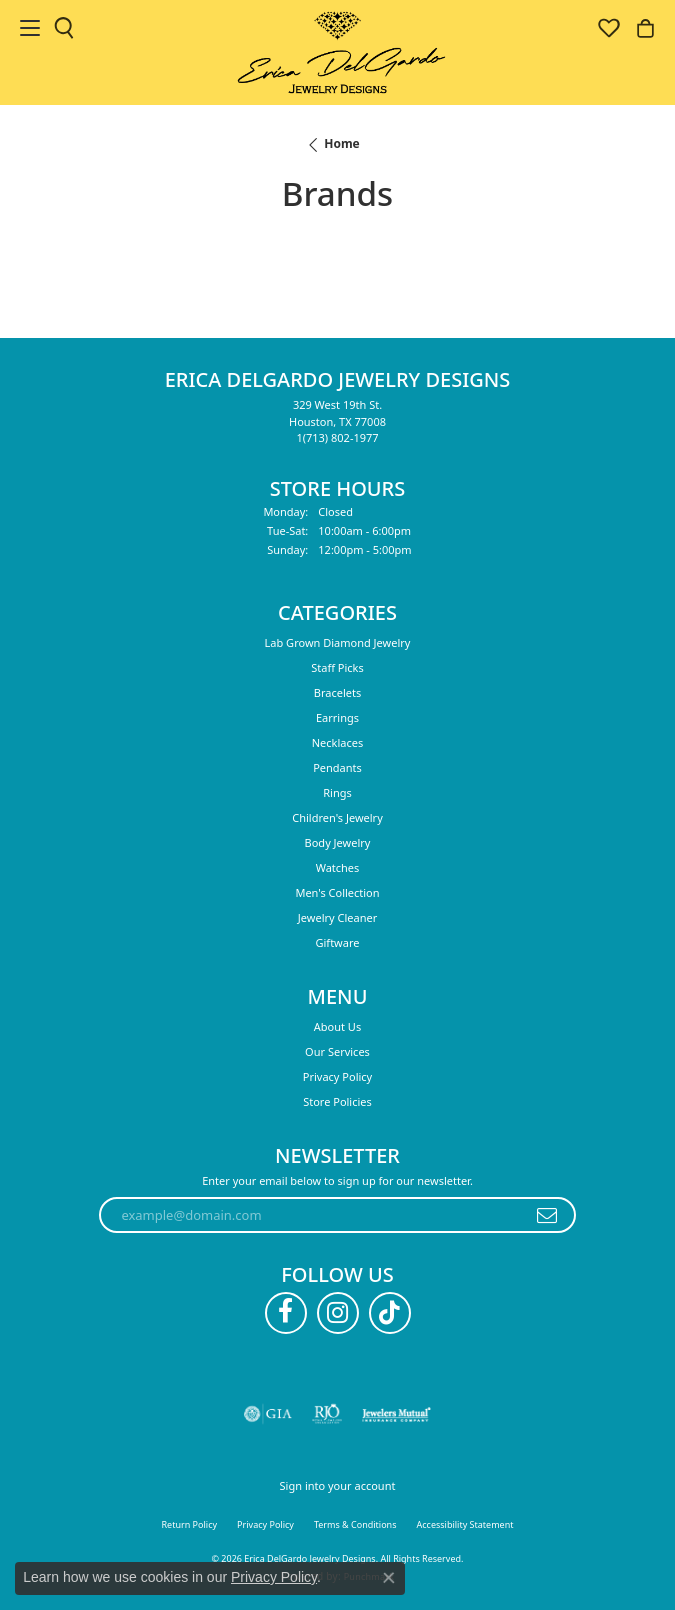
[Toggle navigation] (30, 28)
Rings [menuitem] (337, 792)
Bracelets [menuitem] (337, 692)
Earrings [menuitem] (337, 717)
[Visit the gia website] (268, 1414)
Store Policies (337, 1101)
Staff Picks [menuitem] (337, 667)
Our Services (337, 1051)
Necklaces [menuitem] (337, 742)
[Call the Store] (337, 437)
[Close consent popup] (389, 1578)
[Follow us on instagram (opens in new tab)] (338, 1313)
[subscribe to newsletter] (547, 1215)
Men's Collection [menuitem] (337, 892)
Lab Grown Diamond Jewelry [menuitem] (338, 642)
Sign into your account (338, 1485)
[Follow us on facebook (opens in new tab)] (286, 1313)
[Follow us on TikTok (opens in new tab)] (390, 1313)
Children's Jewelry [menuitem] (337, 817)
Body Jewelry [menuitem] (338, 842)
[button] (64, 28)
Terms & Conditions (355, 1524)
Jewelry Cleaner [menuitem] (337, 917)
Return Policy (190, 1524)
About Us (337, 1026)
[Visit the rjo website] (327, 1414)
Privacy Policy (337, 1076)
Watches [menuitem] (338, 867)
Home (342, 143)
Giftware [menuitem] (338, 942)
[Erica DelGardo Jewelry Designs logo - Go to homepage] (337, 52)
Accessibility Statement (465, 1524)
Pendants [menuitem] (337, 767)
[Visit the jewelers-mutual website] (396, 1414)
